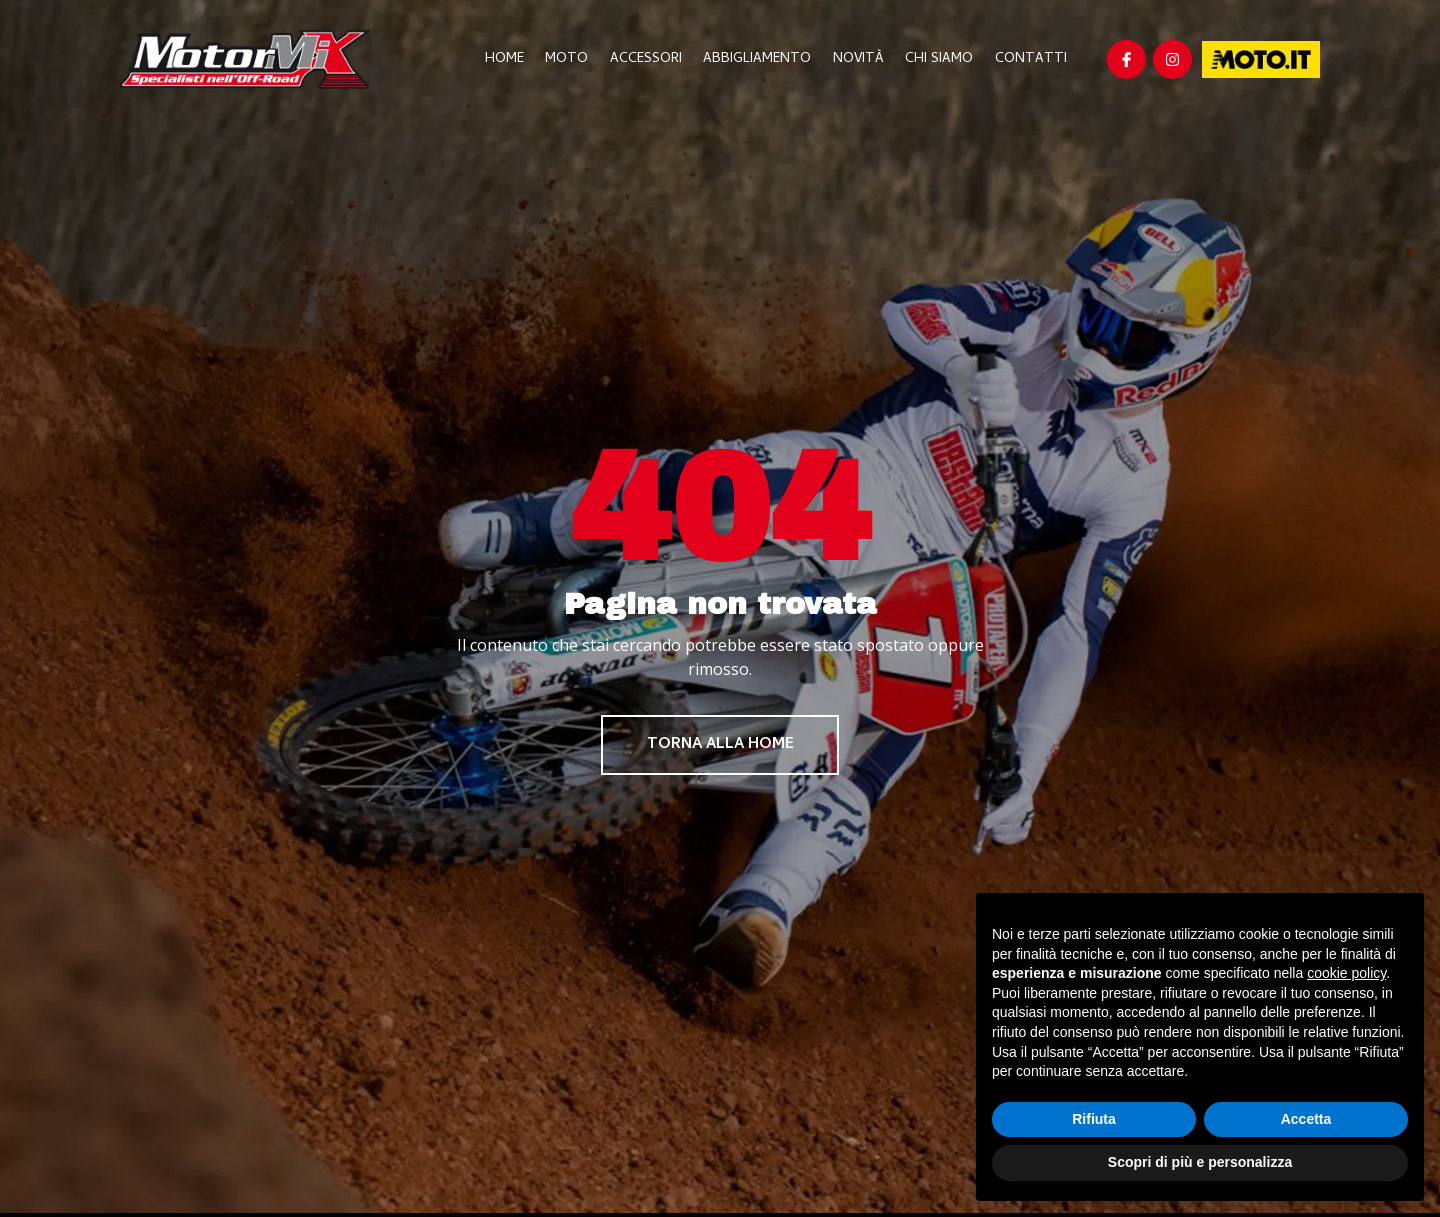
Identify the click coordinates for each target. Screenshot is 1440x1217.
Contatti (1031, 59)
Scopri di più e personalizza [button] (1200, 1162)
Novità (861, 59)
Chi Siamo (941, 59)
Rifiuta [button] (1094, 1119)
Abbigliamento (762, 59)
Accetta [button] (1306, 1119)
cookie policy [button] (1346, 973)
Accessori (652, 59)
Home (513, 59)
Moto (574, 59)
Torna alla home (720, 746)
